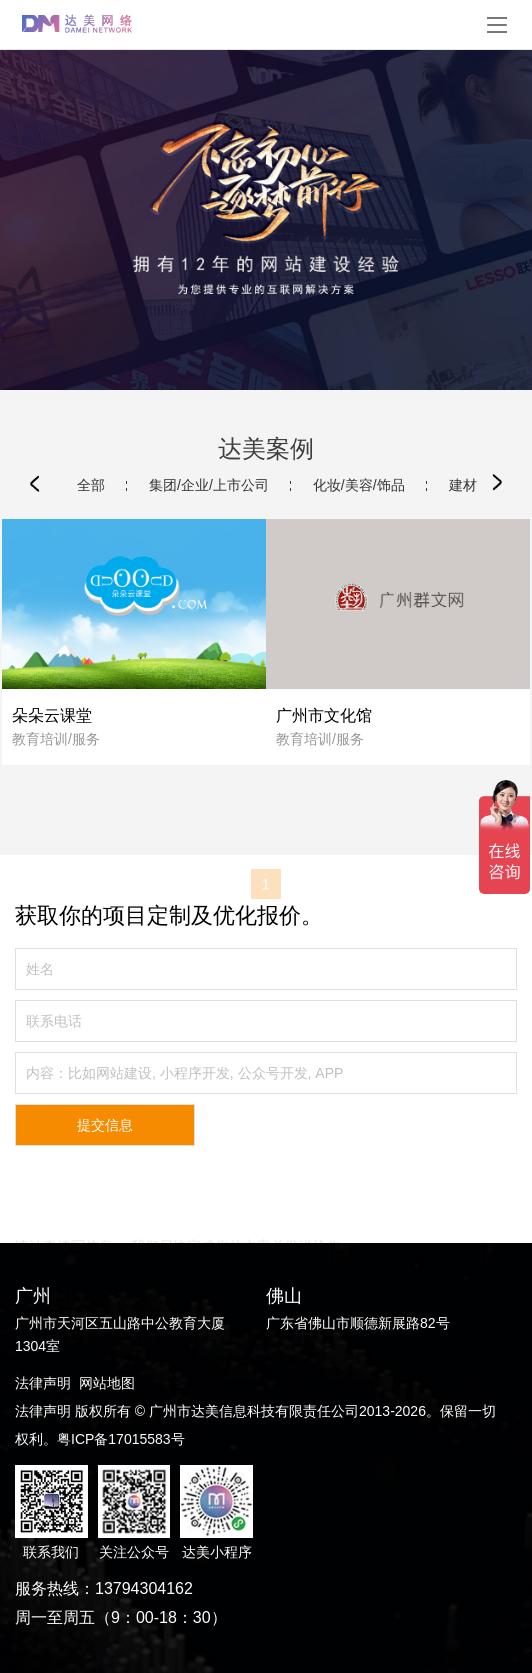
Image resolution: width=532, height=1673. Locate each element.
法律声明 (43, 1383)
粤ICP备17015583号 (121, 1439)
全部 (91, 485)
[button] (35, 483)
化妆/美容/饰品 (359, 485)
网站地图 (107, 1383)
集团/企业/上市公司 (209, 485)
